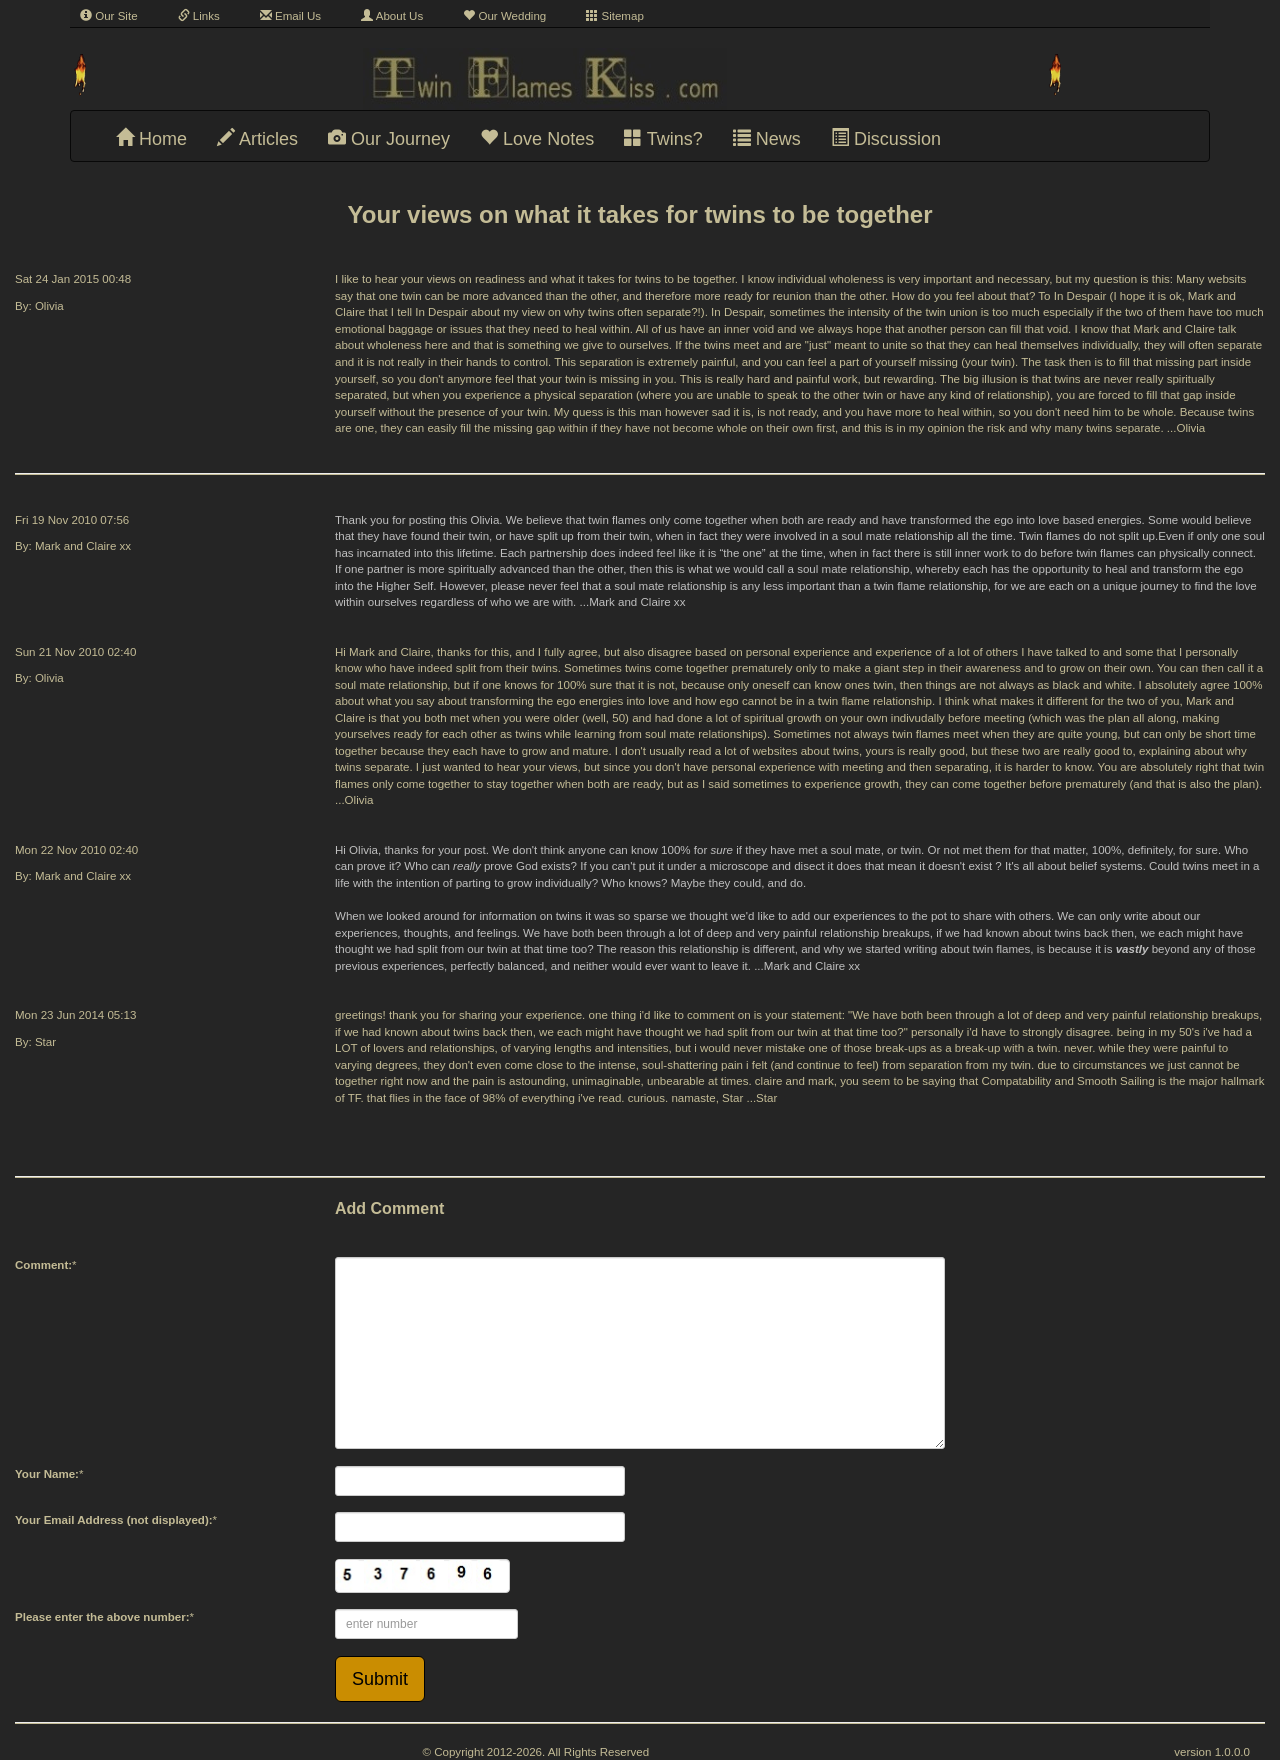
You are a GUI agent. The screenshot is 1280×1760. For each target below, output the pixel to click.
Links (199, 16)
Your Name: (47, 1474)
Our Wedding (504, 16)
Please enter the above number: (102, 1617)
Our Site (109, 16)
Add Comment (389, 1208)
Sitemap (615, 16)
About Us (392, 16)
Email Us (290, 16)
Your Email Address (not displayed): (114, 1520)
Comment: (43, 1265)
